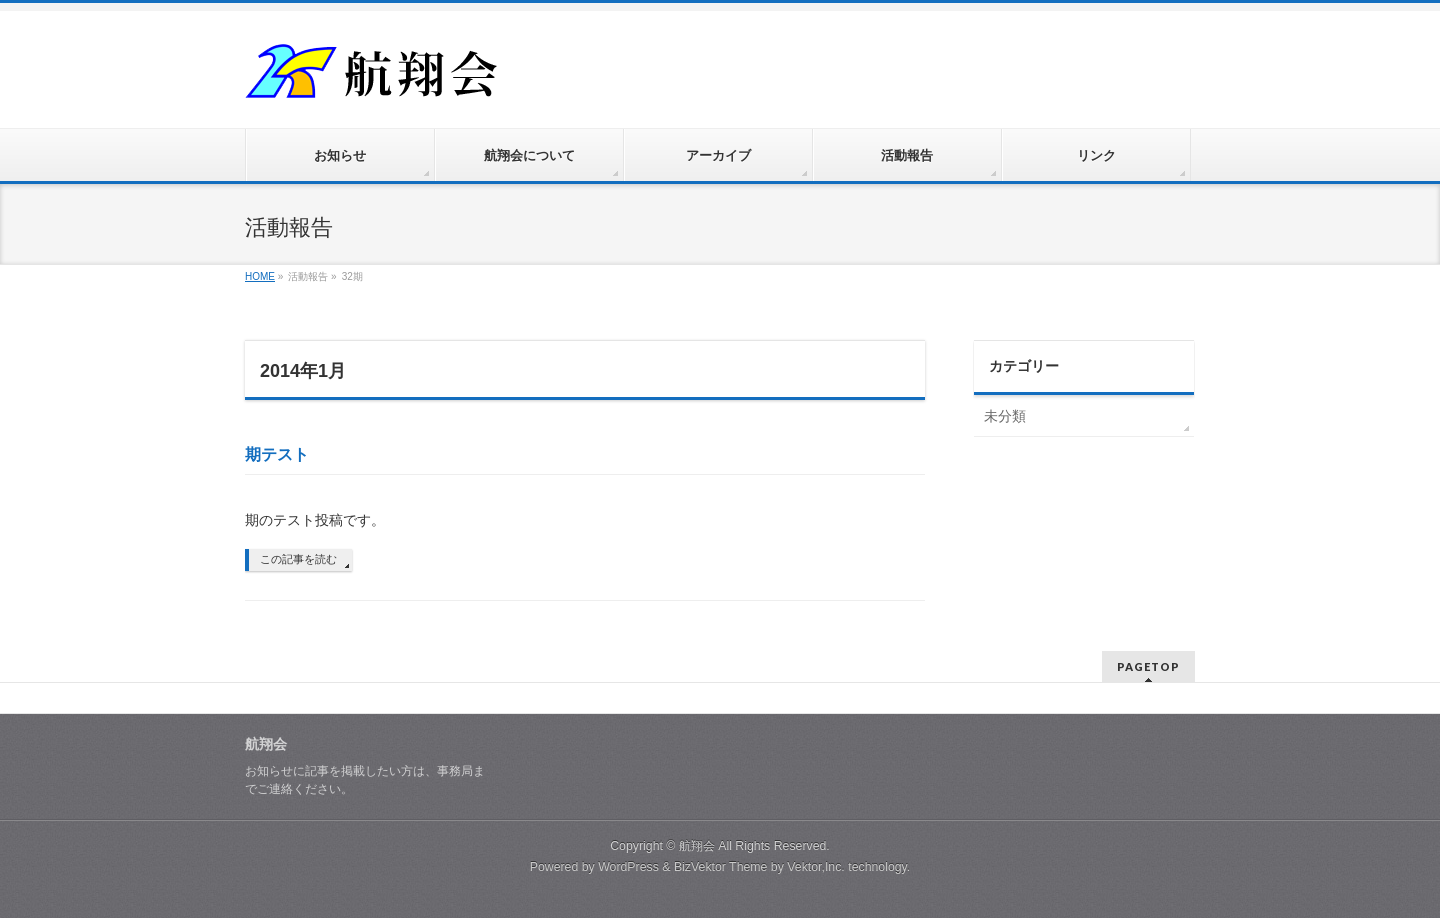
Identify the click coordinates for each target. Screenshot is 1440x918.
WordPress (628, 867)
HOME (260, 276)
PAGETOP (1148, 666)
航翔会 (697, 846)
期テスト (277, 454)
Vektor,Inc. (816, 867)
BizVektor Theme (721, 867)
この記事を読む (298, 559)
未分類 (1005, 416)
